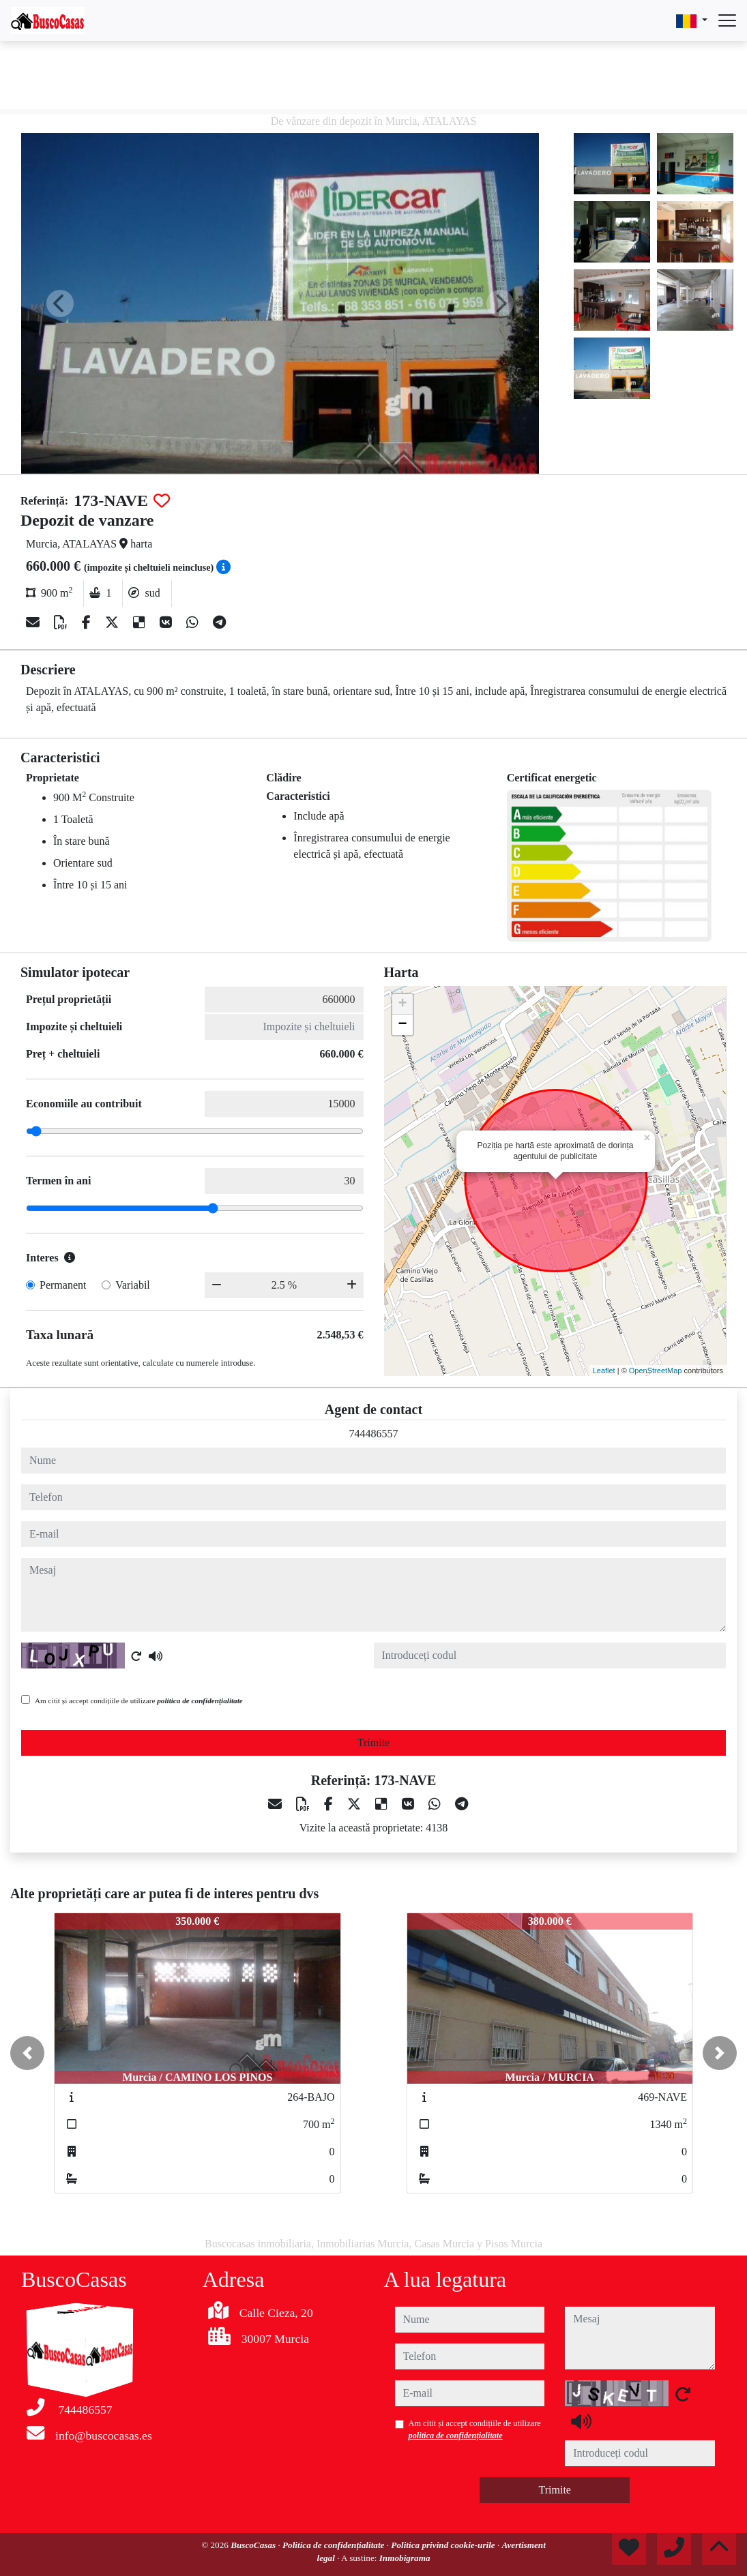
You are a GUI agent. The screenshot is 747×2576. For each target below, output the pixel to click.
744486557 (373, 1433)
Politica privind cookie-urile (444, 2545)
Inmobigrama (404, 2558)
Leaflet (604, 1370)
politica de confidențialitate (200, 1700)
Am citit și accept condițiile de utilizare (139, 1700)
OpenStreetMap (655, 1370)
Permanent (63, 1285)
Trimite (373, 1742)
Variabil (132, 1285)
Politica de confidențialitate (334, 2545)
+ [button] (402, 1004)
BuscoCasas (254, 2545)
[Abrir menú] (727, 20)
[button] (27, 2053)
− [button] (402, 1025)
